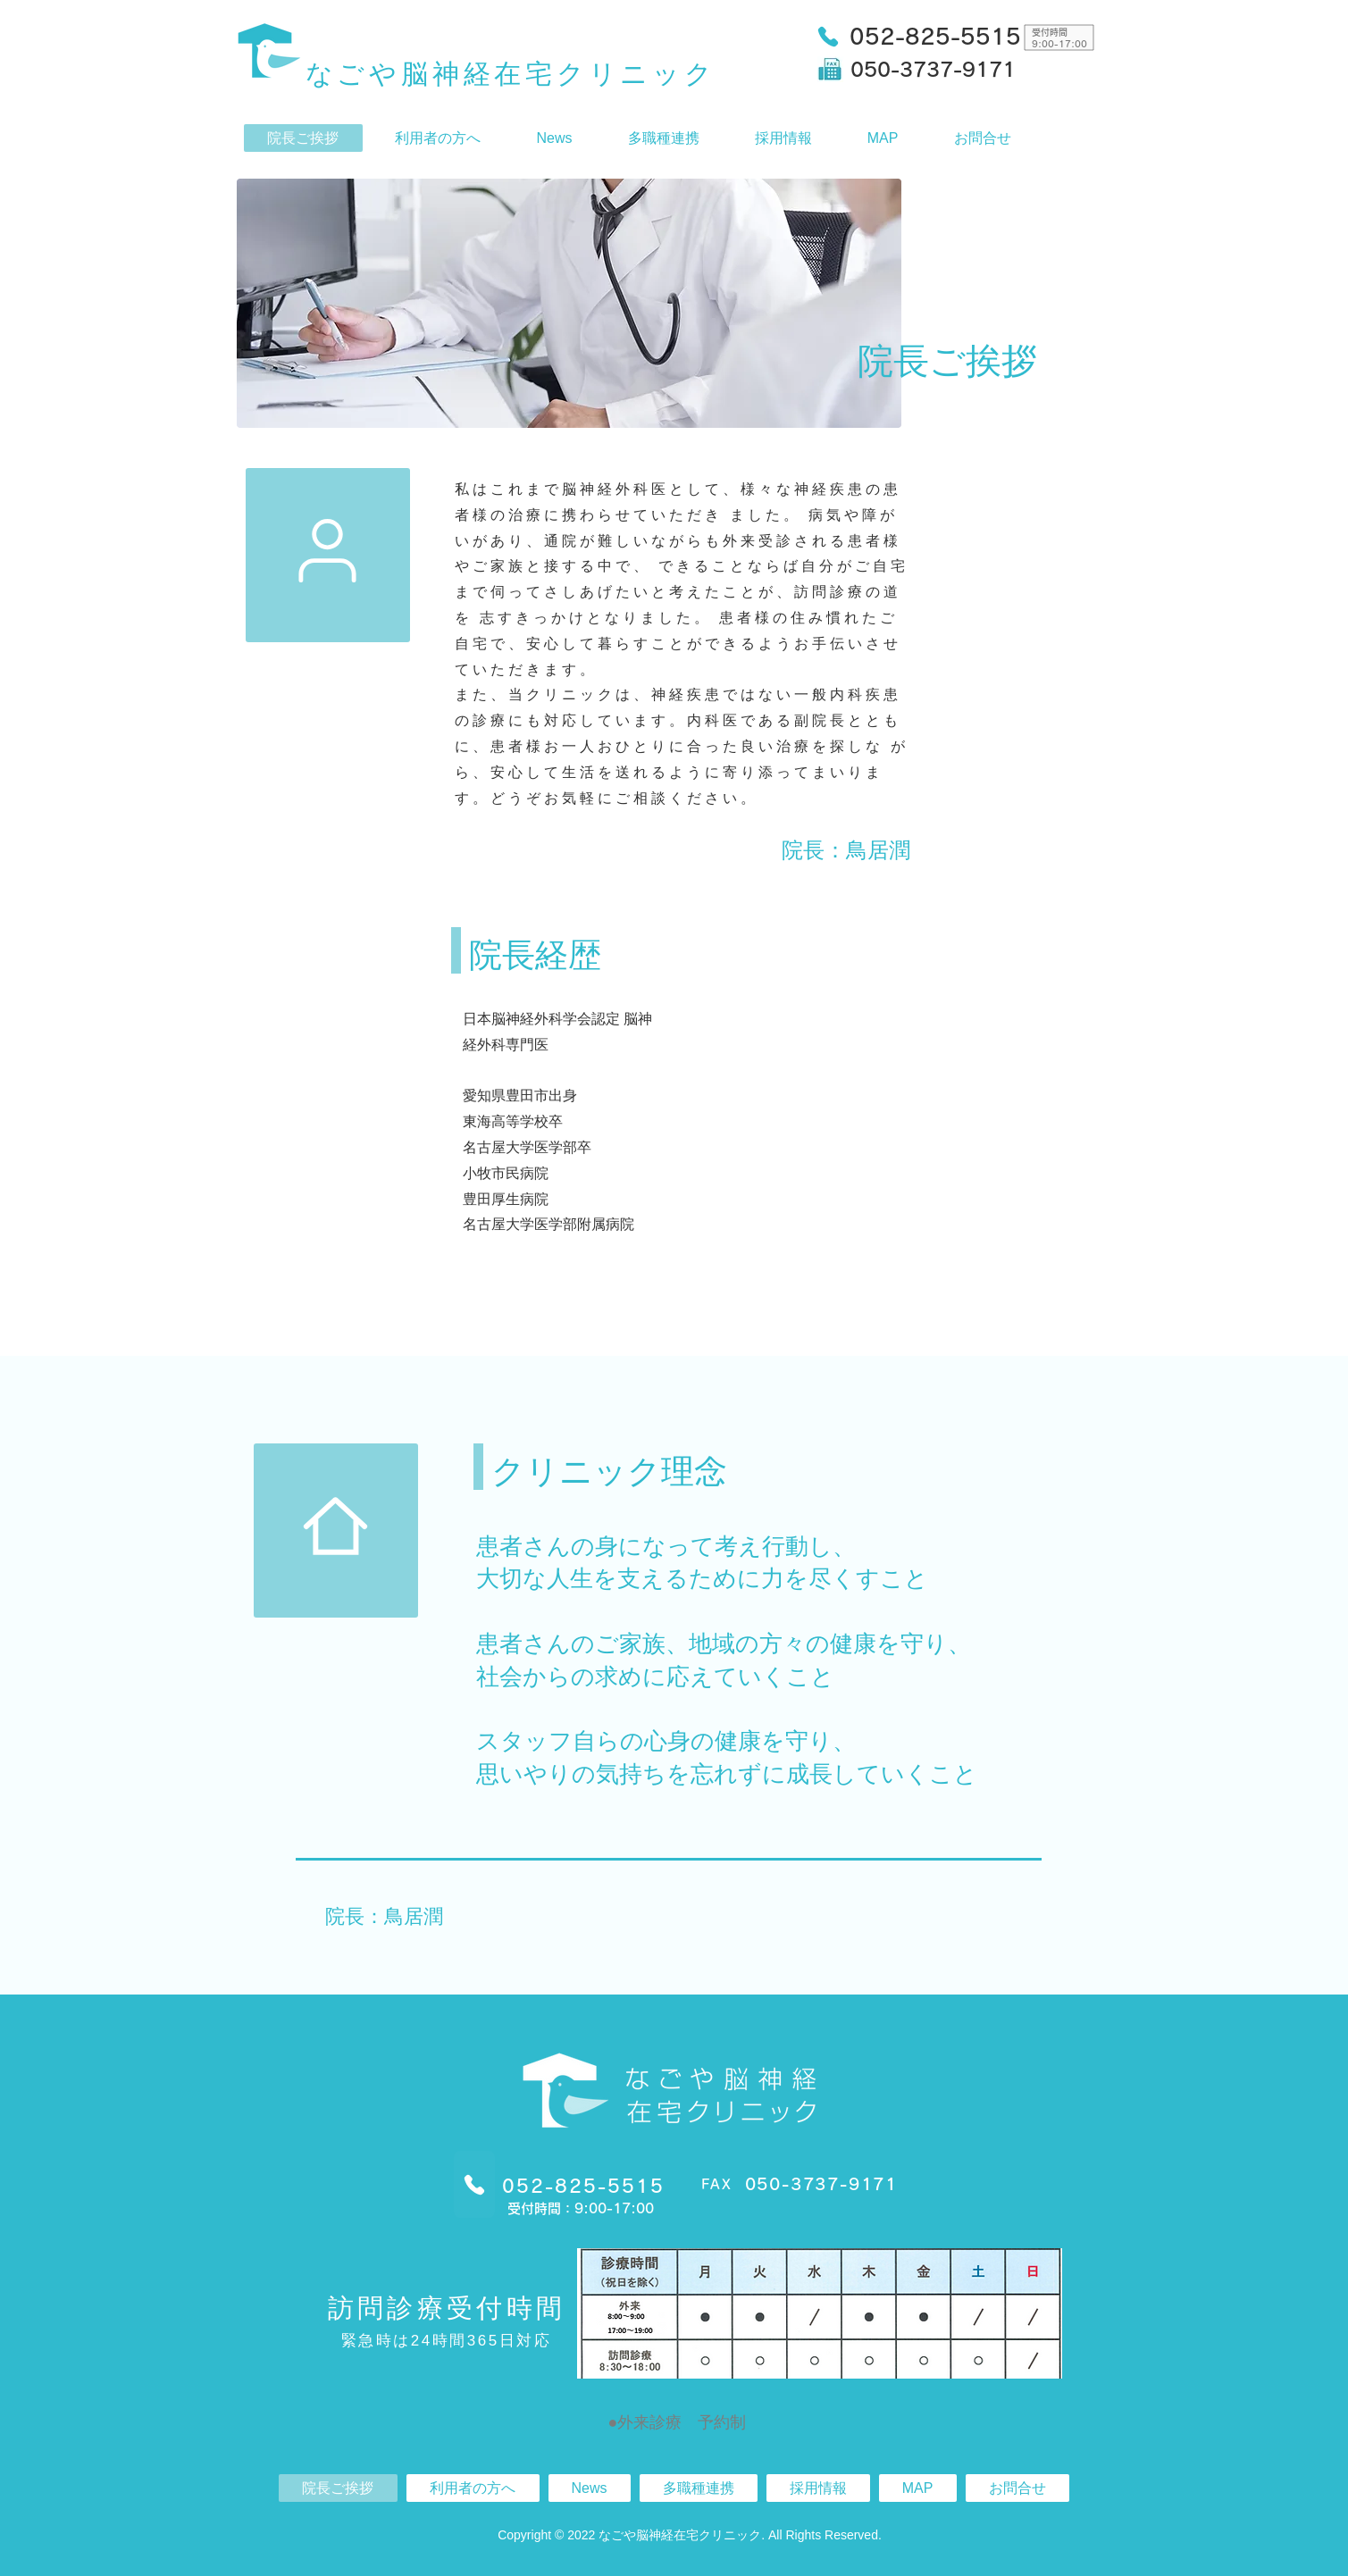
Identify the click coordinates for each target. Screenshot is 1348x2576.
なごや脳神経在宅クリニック (511, 73)
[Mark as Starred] (328, 550)
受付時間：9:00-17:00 (580, 2208)
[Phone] (828, 36)
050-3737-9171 (933, 69)
